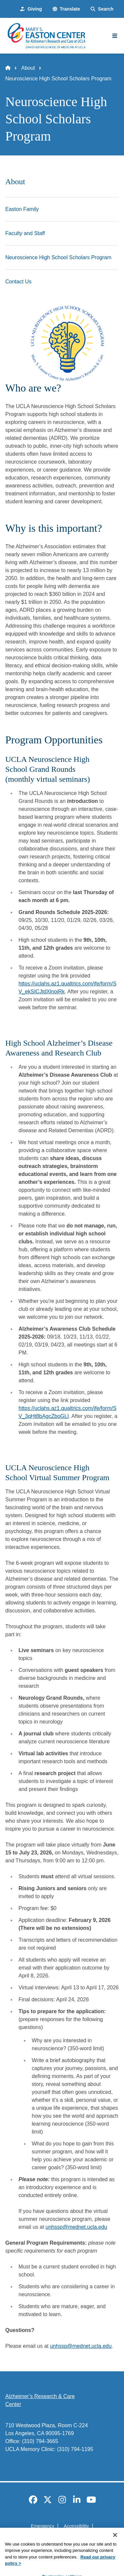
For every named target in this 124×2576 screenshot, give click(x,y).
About (28, 68)
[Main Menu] (115, 36)
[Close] (115, 2547)
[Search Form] (102, 9)
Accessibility (76, 2526)
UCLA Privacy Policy (60, 2538)
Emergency (42, 2526)
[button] (66, 9)
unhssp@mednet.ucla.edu (76, 2227)
